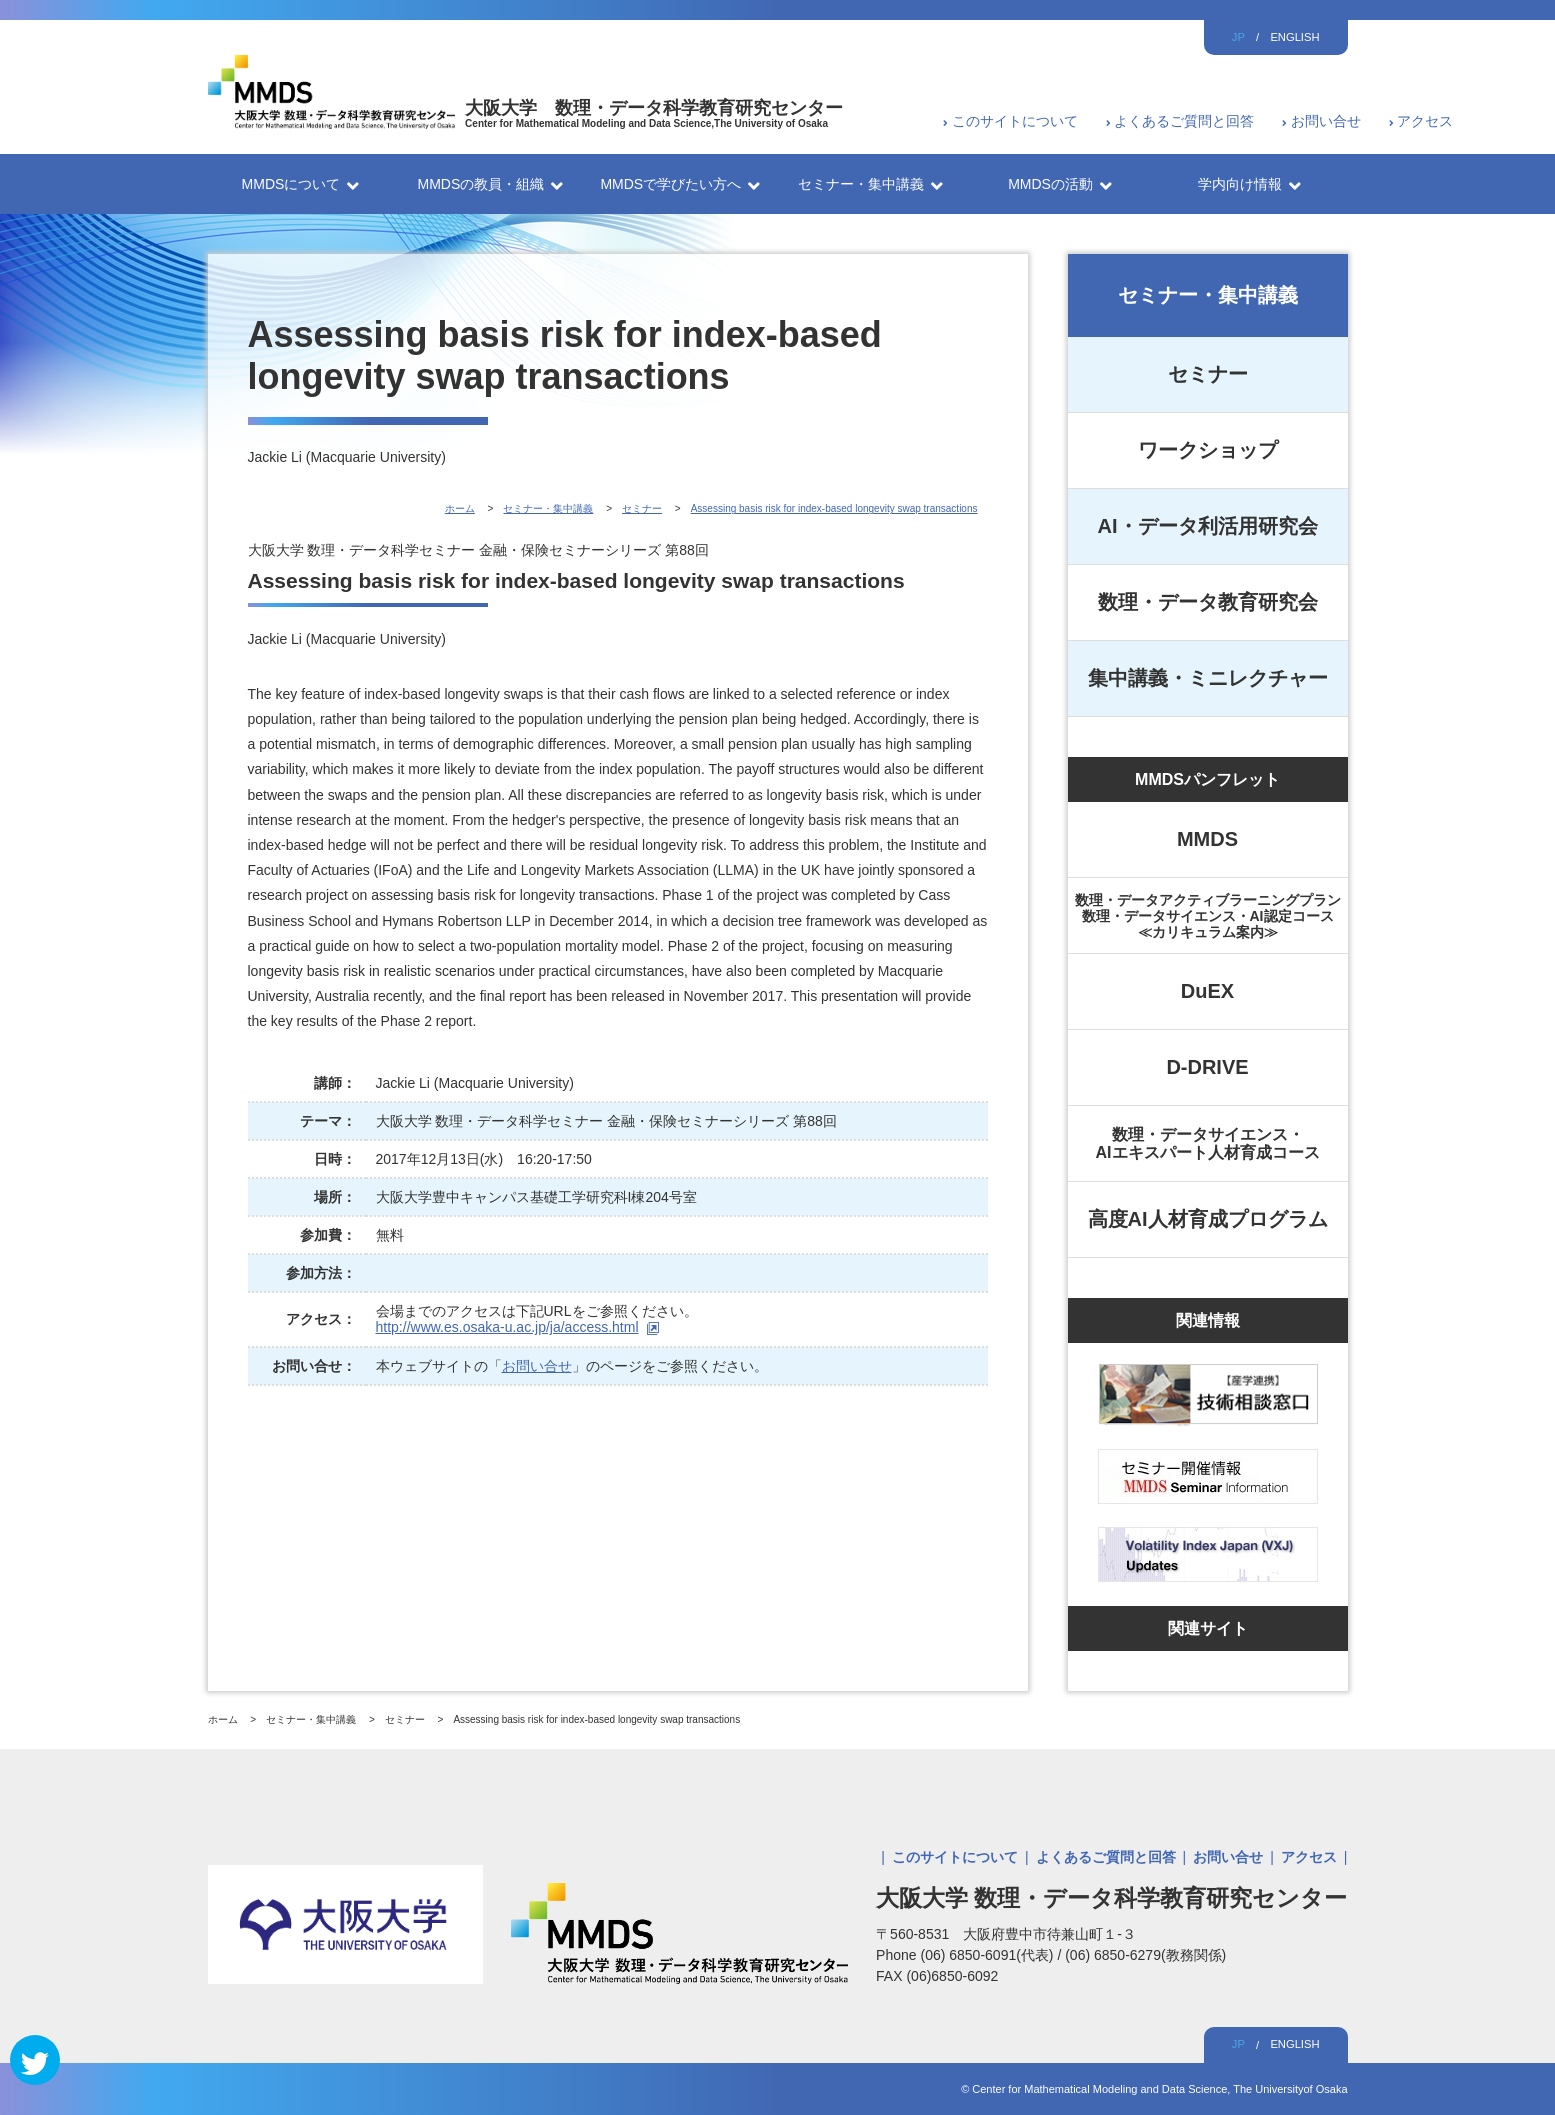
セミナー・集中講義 (1208, 295)
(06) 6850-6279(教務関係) (1145, 1955)
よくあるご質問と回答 (1184, 121)
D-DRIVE (1207, 1067)
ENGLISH (1294, 37)
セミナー (1208, 374)
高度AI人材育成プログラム (1208, 1219)
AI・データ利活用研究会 (1208, 526)
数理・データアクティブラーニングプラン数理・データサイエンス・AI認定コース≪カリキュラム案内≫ (1208, 916)
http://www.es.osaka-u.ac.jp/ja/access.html (507, 1327)
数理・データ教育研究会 (1208, 602)
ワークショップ (1208, 450)
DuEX (1207, 991)
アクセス (1425, 121)
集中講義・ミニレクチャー (1208, 678)
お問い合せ (1326, 121)
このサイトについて (1015, 121)
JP (1238, 37)
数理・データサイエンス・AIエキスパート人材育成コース (1208, 1143)
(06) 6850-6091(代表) (988, 1955)
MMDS (1207, 839)
